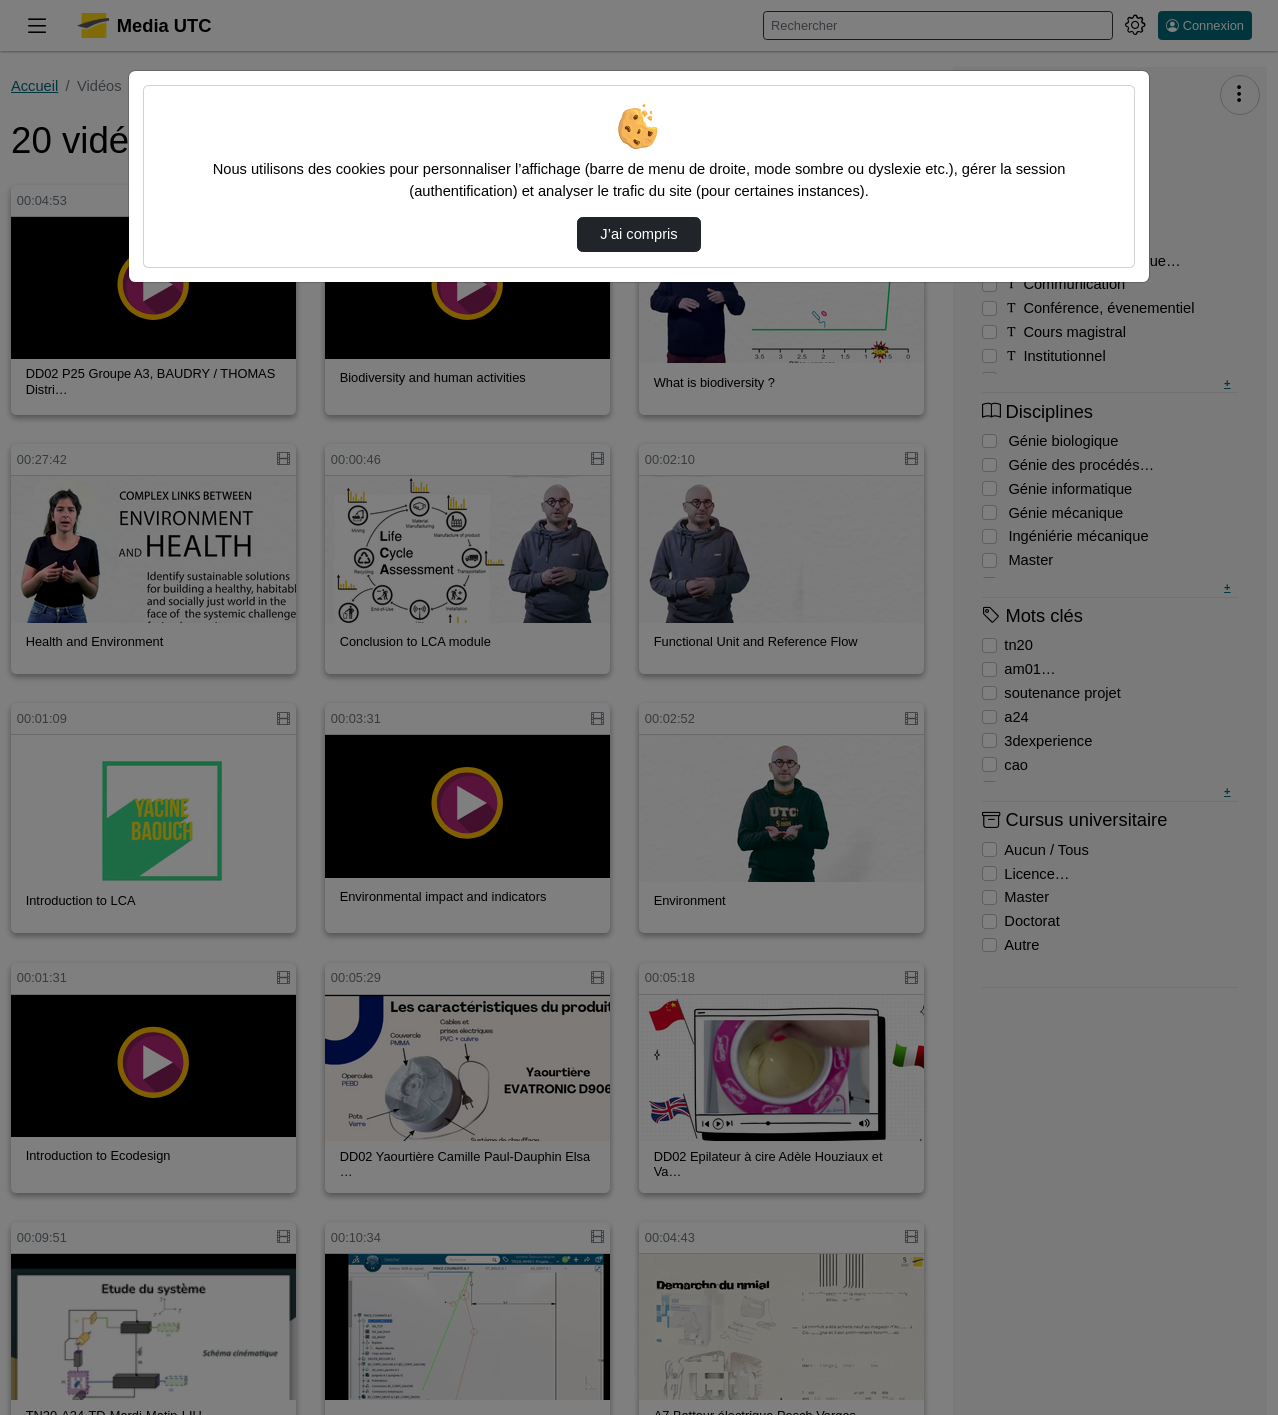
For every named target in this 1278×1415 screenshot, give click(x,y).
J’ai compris (638, 234)
